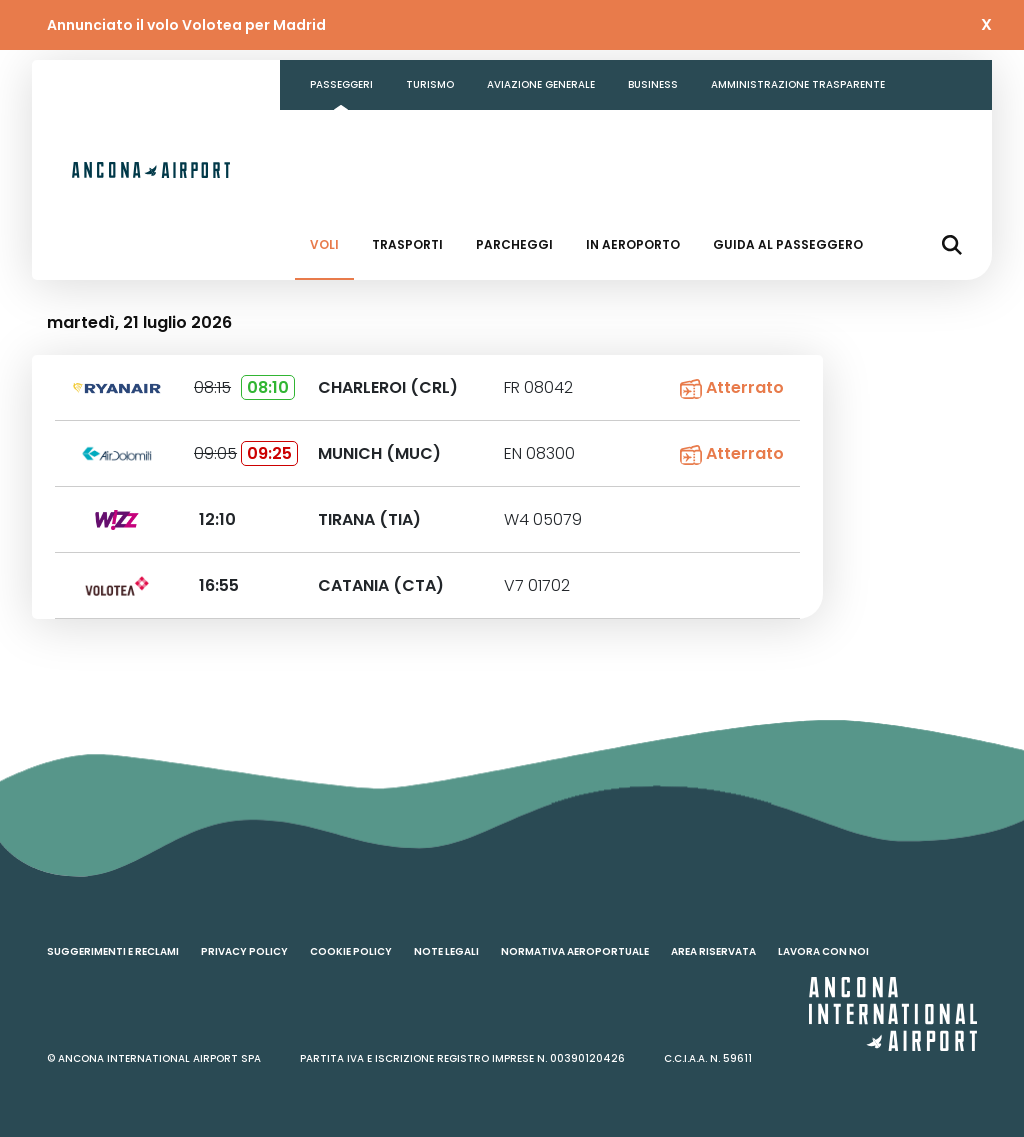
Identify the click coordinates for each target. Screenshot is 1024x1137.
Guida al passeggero (788, 244)
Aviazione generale (541, 84)
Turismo (430, 84)
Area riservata (713, 951)
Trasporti (407, 244)
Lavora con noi (823, 951)
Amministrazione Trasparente (798, 84)
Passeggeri (341, 84)
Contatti (337, 134)
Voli (324, 244)
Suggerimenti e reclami (113, 951)
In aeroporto (633, 244)
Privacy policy (244, 951)
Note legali (446, 951)
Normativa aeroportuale (575, 951)
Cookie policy (351, 951)
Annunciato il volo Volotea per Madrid (186, 25)
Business (653, 84)
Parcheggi (514, 244)
